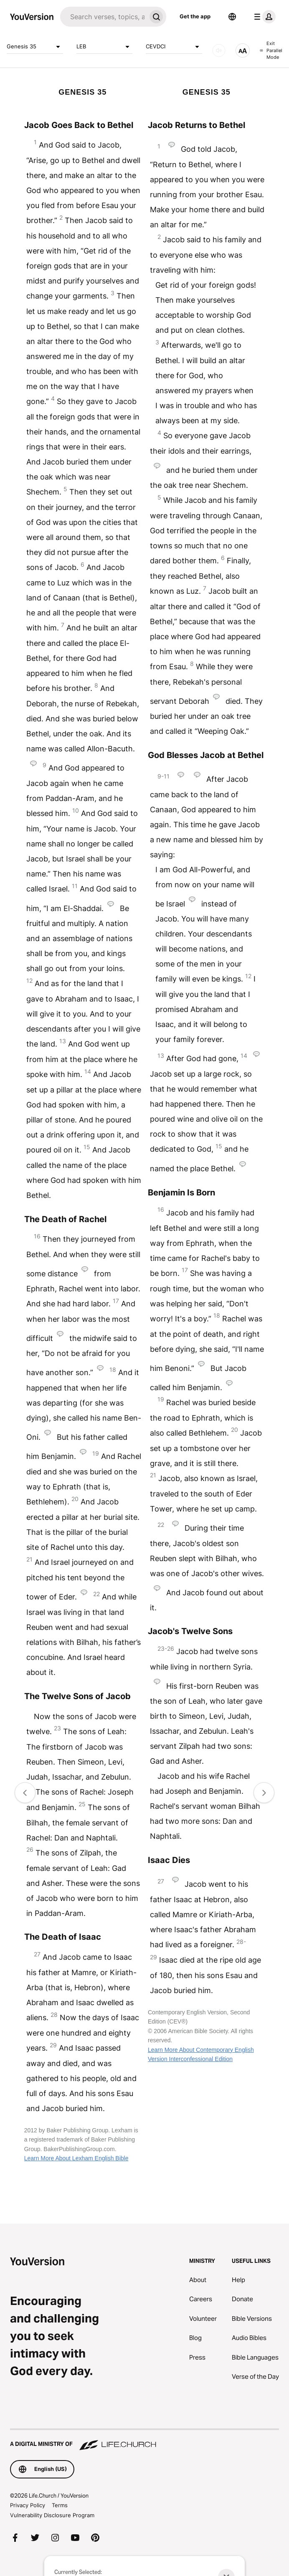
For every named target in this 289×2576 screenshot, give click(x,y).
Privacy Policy (27, 2505)
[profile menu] (263, 16)
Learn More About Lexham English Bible (76, 2158)
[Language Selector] (232, 16)
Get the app (195, 16)
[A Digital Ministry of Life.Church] (144, 2440)
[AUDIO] (219, 50)
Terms (60, 2505)
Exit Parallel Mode (271, 50)
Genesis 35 (35, 47)
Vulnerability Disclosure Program (52, 2515)
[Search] (103, 16)
